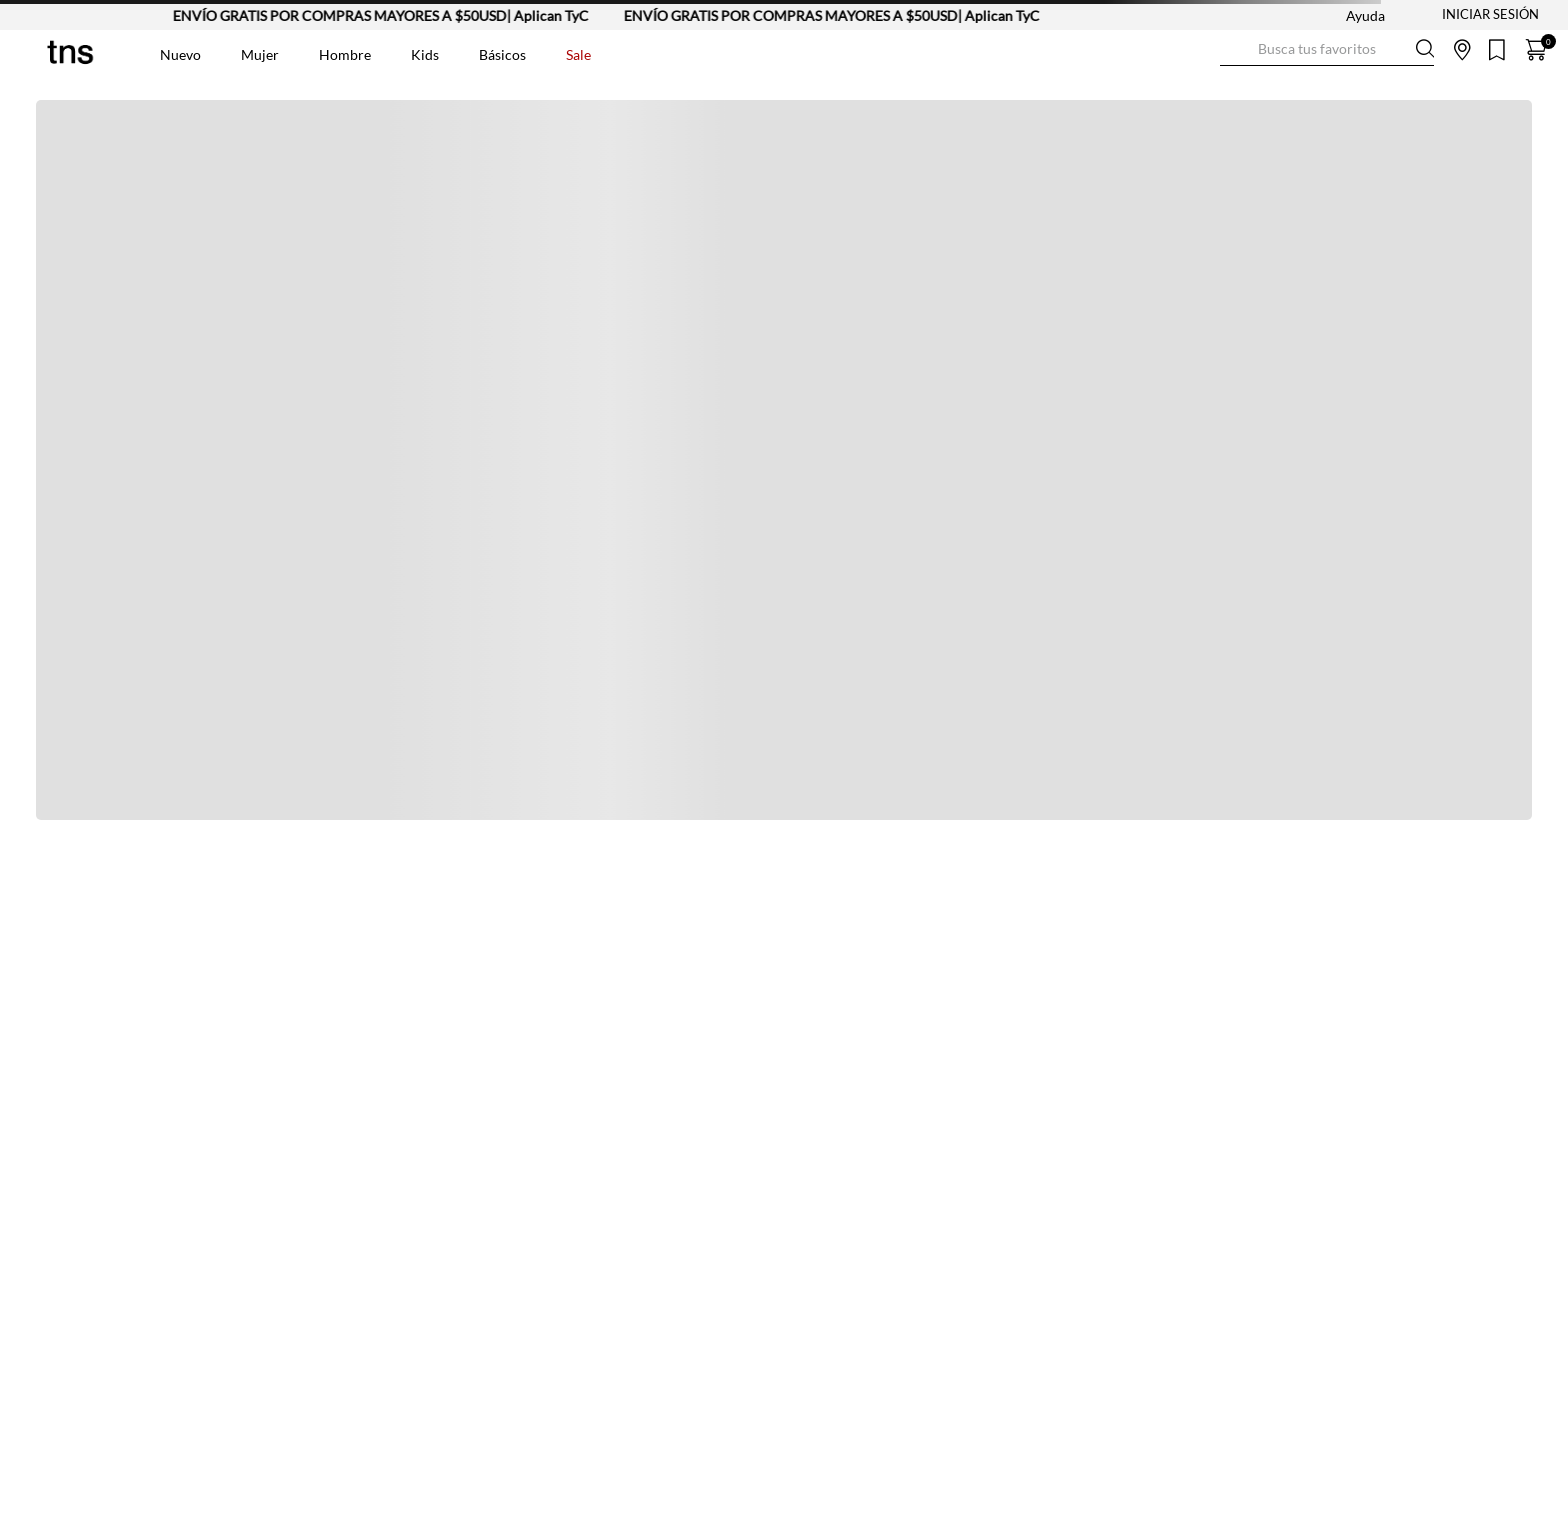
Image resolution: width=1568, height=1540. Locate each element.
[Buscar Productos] (1236, 49)
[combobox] (1327, 50)
